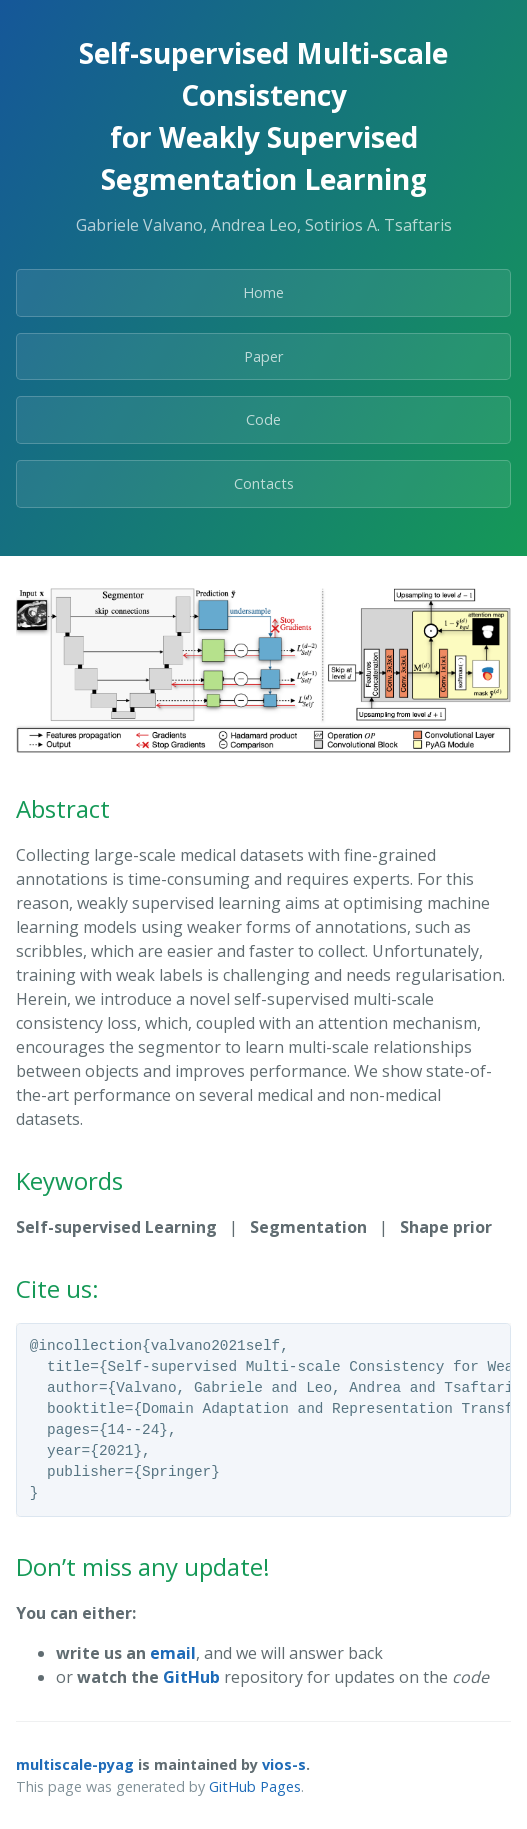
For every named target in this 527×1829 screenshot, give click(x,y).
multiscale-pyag (75, 1764)
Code (263, 419)
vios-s (284, 1764)
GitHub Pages (255, 1786)
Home (263, 292)
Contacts (264, 483)
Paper (263, 356)
